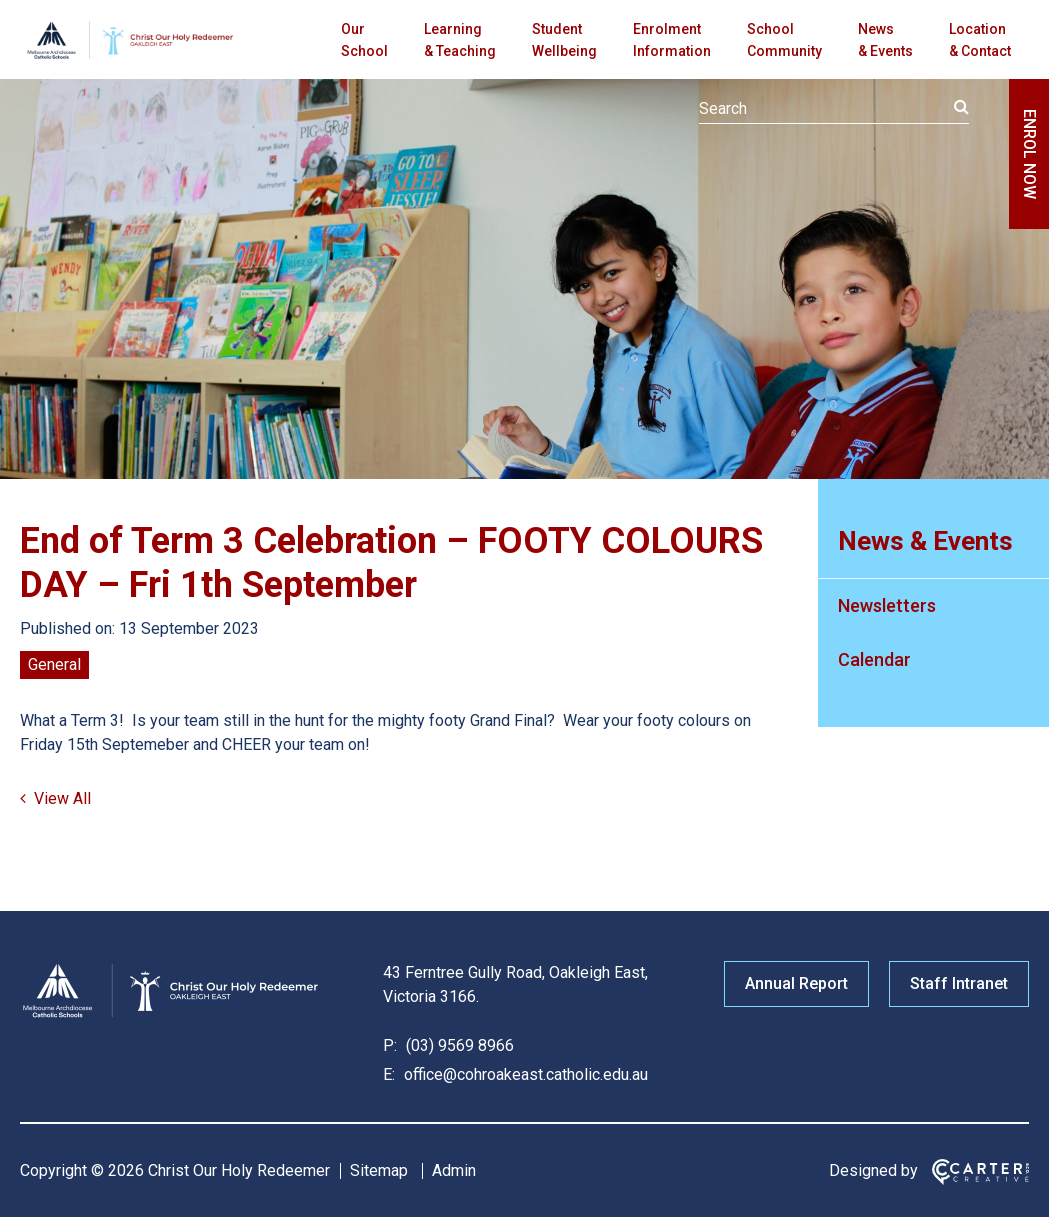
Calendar (874, 659)
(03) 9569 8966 (458, 1045)
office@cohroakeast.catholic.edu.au (524, 1074)
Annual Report (796, 983)
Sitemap (379, 1170)
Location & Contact (980, 40)
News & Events (885, 40)
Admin (454, 1170)
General (54, 664)
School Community (784, 40)
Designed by (873, 1170)
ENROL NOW (1029, 154)
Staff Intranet (959, 983)
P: (390, 1045)
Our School (364, 40)
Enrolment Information (672, 40)
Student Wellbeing (564, 40)
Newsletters (887, 605)
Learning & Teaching (460, 40)
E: (389, 1074)
